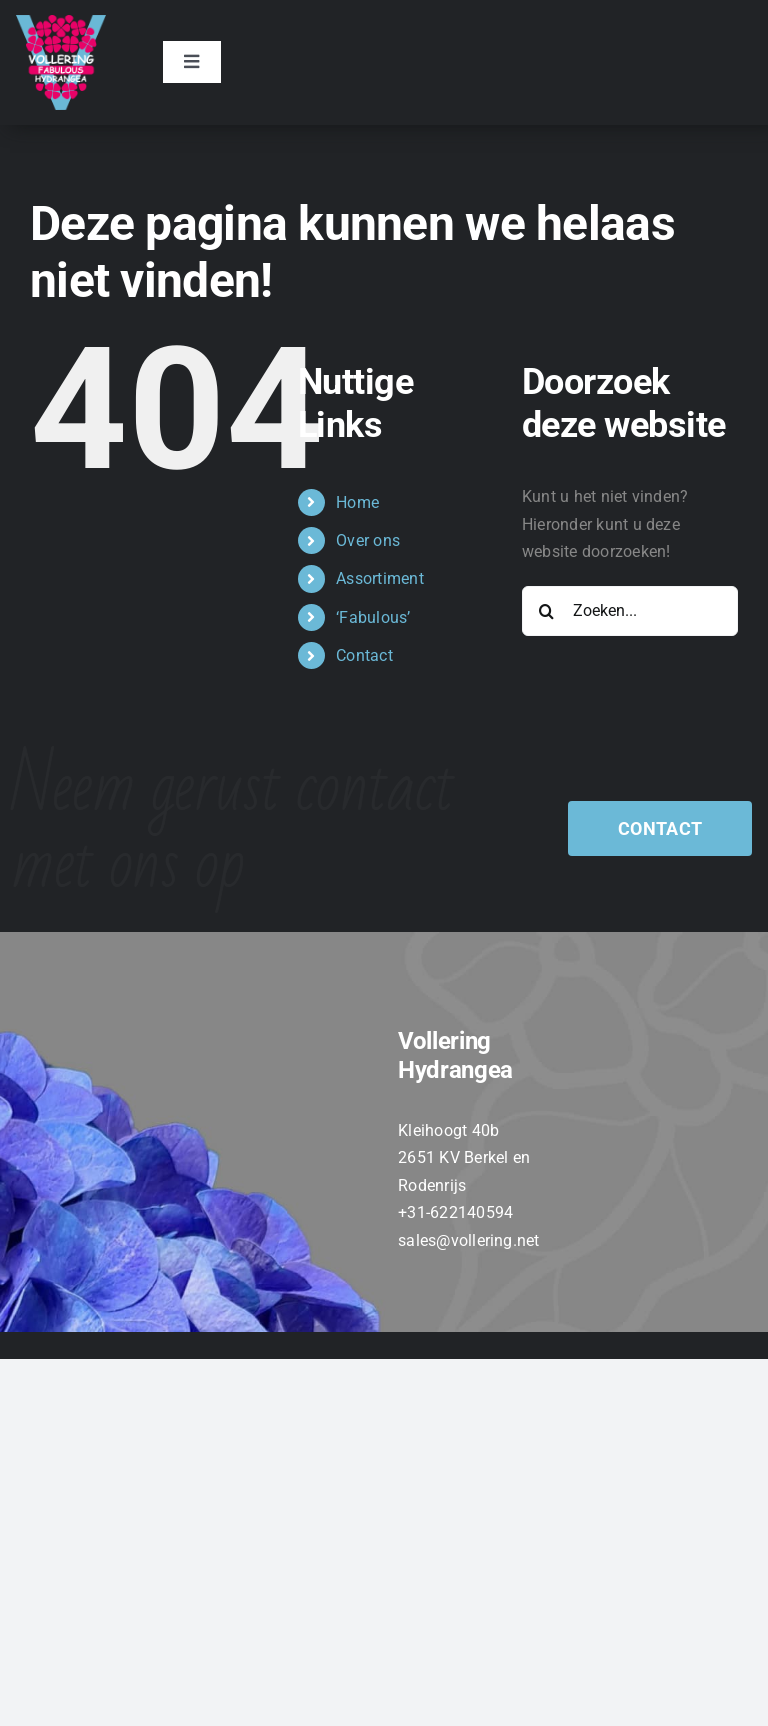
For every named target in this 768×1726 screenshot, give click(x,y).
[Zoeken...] (630, 611)
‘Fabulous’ (373, 617)
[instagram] (459, 1279)
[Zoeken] (547, 611)
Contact (364, 655)
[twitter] (423, 1279)
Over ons (368, 540)
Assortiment (380, 578)
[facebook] (387, 1279)
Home (357, 502)
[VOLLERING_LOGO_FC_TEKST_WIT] (61, 22)
